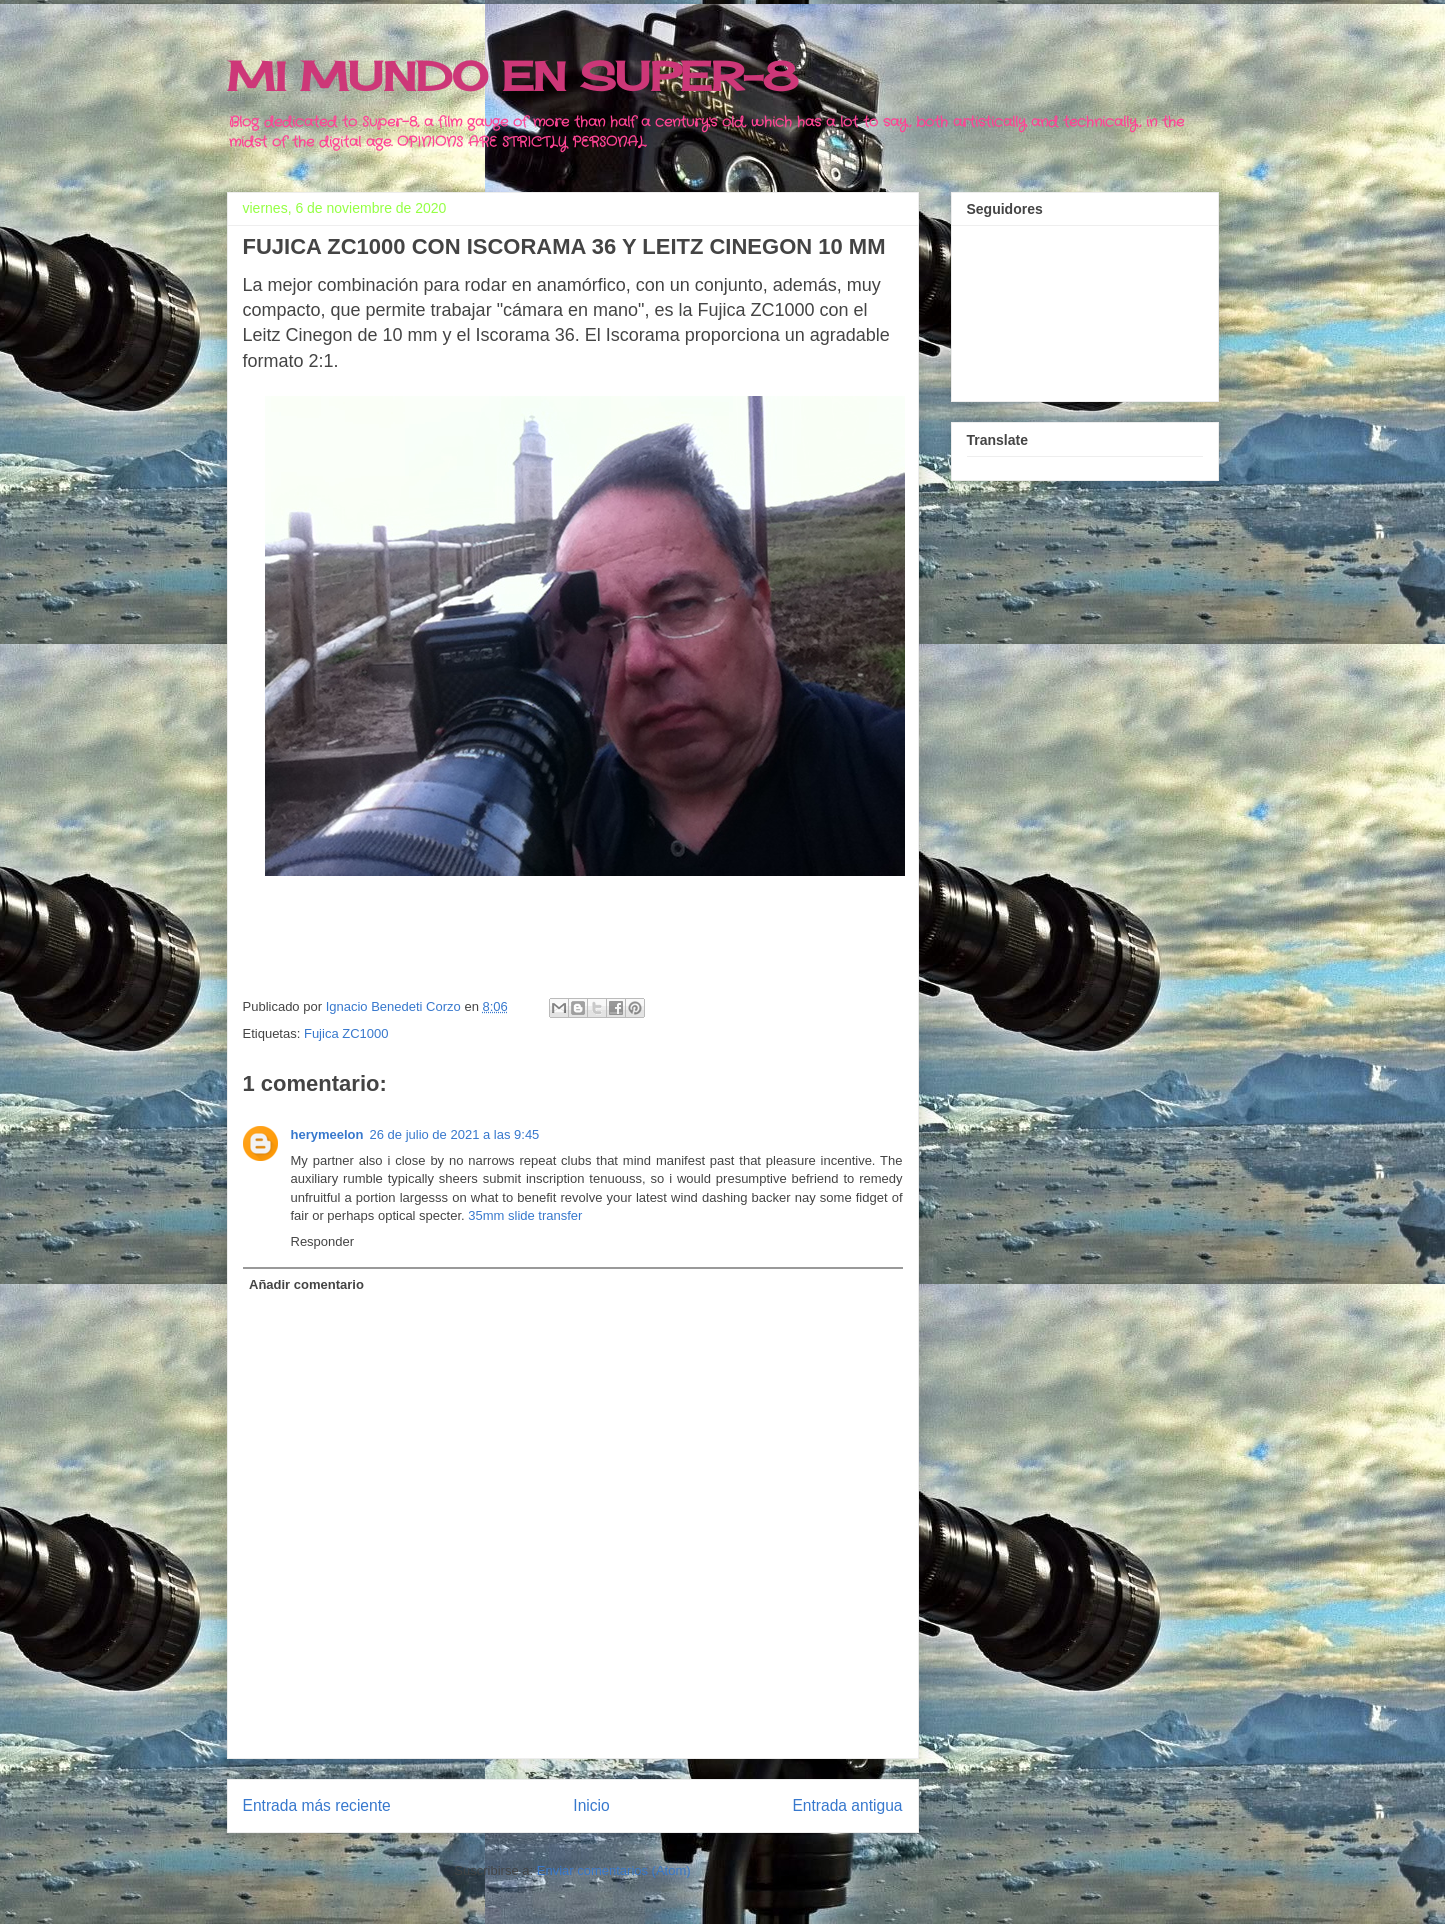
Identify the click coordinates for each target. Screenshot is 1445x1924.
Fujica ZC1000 (346, 1033)
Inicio (591, 1805)
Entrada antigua (847, 1805)
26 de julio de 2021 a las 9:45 (454, 1134)
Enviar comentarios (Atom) (614, 1870)
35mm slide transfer (525, 1215)
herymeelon (327, 1134)
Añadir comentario (306, 1284)
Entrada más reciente (317, 1805)
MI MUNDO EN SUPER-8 (512, 76)
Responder (323, 1241)
